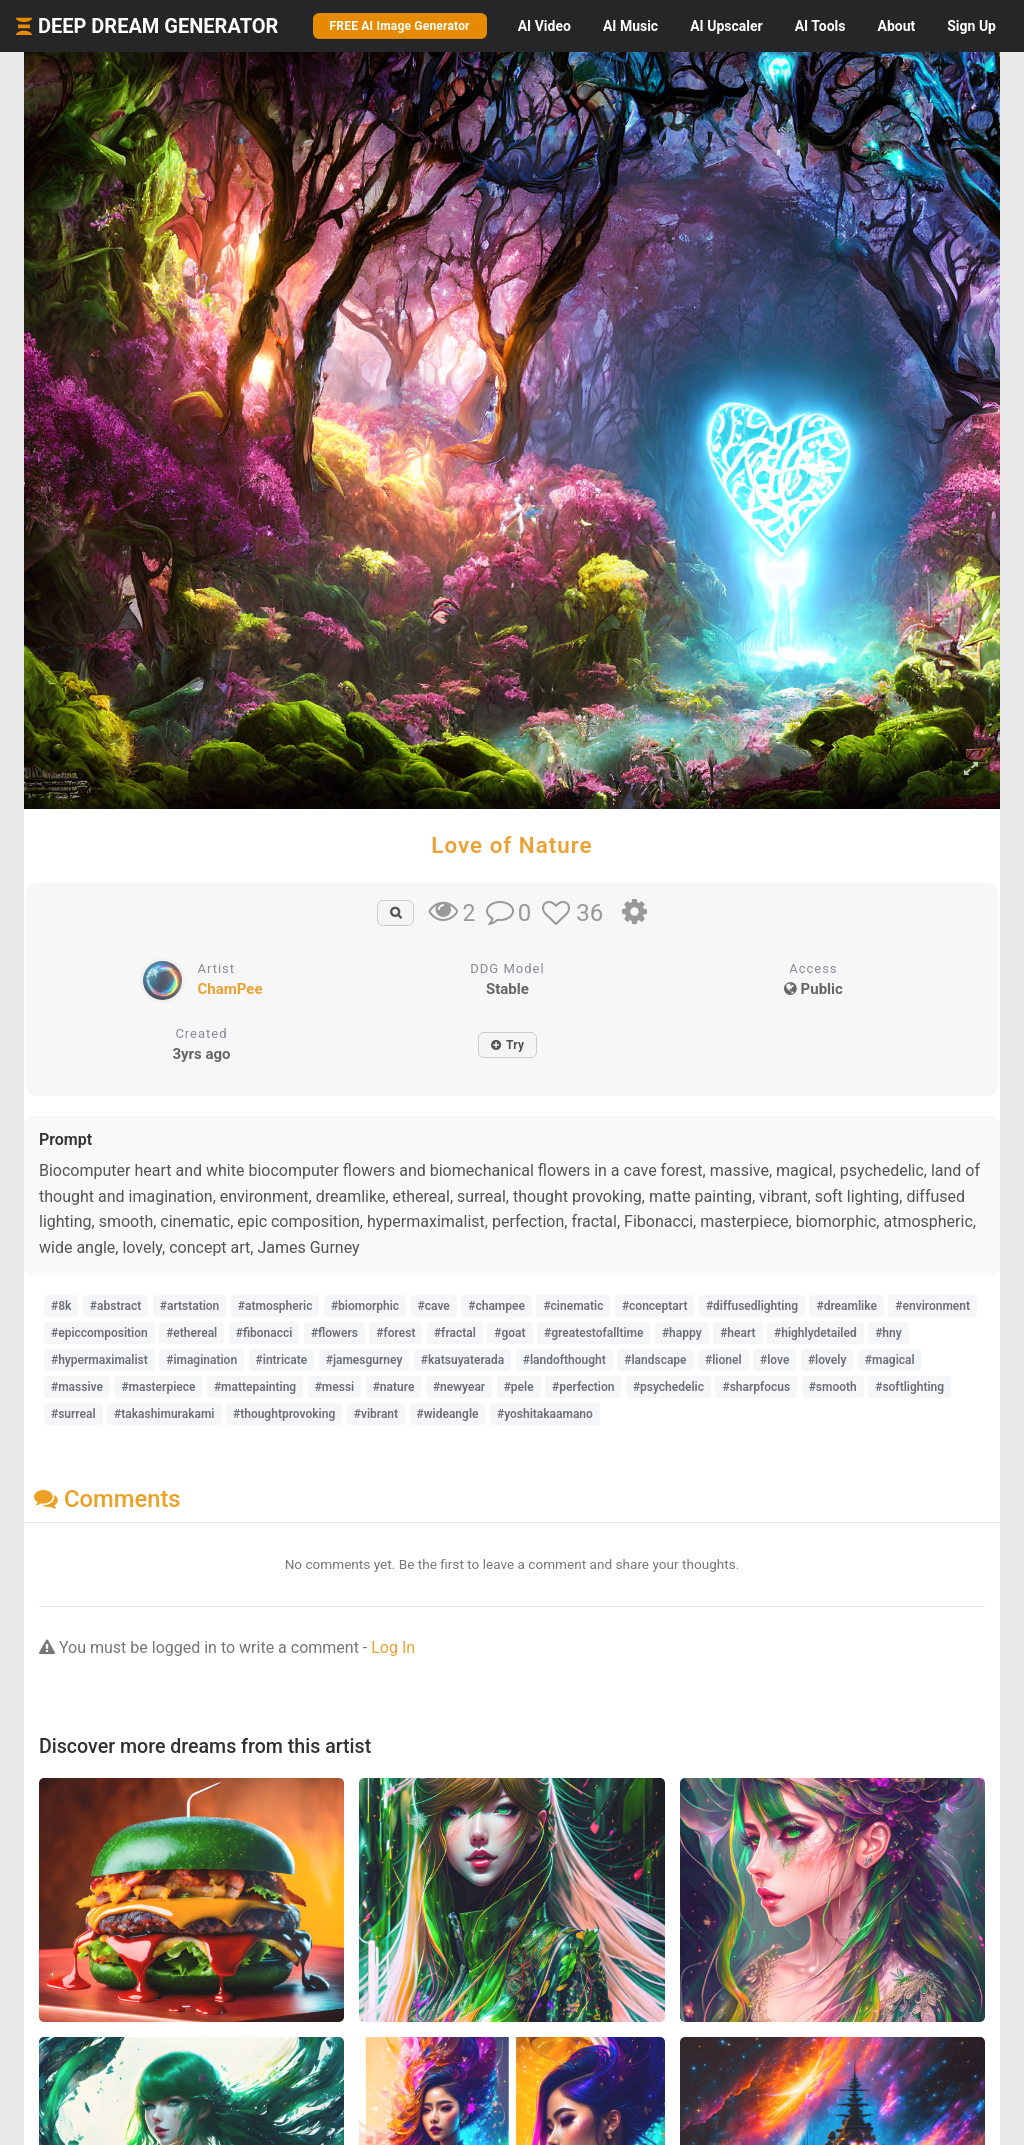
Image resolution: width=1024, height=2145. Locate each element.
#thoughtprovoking (284, 1414)
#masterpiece (158, 1387)
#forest (395, 1333)
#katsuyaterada (462, 1360)
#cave (434, 1306)
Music (630, 26)
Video (544, 26)
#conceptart (655, 1306)
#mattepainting (255, 1387)
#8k (61, 1306)
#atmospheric (275, 1306)
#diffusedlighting (752, 1306)
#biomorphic (365, 1306)
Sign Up (971, 26)
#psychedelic (668, 1387)
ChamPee (229, 989)
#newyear (459, 1387)
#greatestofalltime (593, 1333)
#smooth (833, 1387)
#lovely (827, 1360)
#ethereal (191, 1333)
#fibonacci (264, 1333)
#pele (519, 1387)
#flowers (334, 1333)
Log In (393, 1647)
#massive (77, 1387)
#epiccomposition (99, 1333)
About (896, 26)
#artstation (190, 1306)
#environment (932, 1306)
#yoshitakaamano (545, 1414)
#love (774, 1360)
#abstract (115, 1306)
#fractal (455, 1333)
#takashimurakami (164, 1414)
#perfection (583, 1387)
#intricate (282, 1360)
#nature (394, 1387)
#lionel (723, 1360)
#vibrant (376, 1414)
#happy (682, 1333)
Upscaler (726, 26)
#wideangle (448, 1414)
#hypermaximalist (99, 1360)
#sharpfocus (756, 1387)
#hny (888, 1333)
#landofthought (564, 1360)
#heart (737, 1333)
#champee (496, 1306)
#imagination (201, 1360)
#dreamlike (846, 1306)
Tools (820, 26)
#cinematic (573, 1306)
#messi (335, 1387)
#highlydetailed (815, 1333)
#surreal (73, 1414)
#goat (509, 1333)
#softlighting (909, 1387)
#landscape (655, 1360)
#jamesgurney (364, 1360)
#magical (890, 1360)
